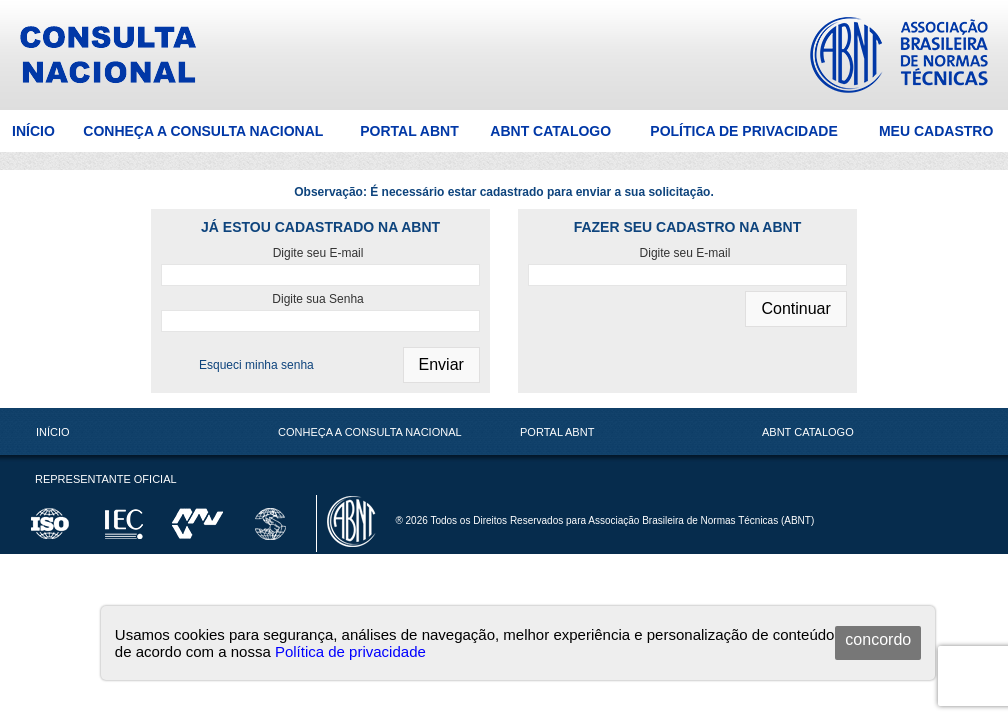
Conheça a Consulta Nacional (203, 131)
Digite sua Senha (317, 299)
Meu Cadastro (936, 131)
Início (33, 131)
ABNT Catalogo (550, 131)
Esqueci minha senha (256, 365)
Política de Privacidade (743, 131)
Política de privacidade (350, 651)
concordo (878, 639)
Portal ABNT (409, 131)
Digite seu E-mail (318, 253)
